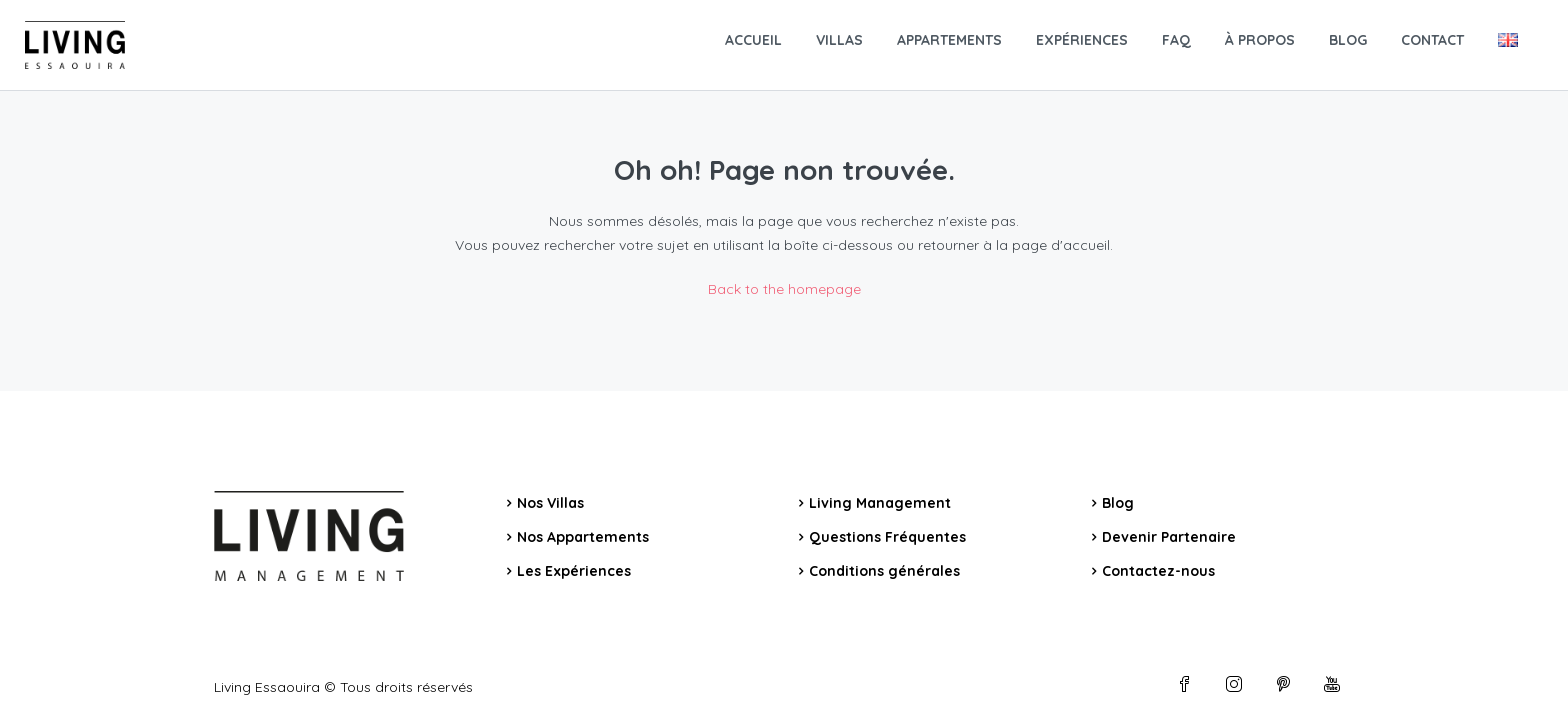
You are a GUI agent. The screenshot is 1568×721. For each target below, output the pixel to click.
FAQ (1176, 40)
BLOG (1348, 40)
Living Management (880, 503)
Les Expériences (574, 571)
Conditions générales (884, 571)
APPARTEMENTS (949, 40)
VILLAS (839, 40)
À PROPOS (1260, 40)
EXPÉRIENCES (1082, 40)
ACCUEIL (753, 40)
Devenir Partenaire (1169, 537)
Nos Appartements (583, 537)
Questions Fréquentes (887, 537)
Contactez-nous (1158, 571)
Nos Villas (550, 503)
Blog (1118, 503)
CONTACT (1432, 40)
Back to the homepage (784, 289)
